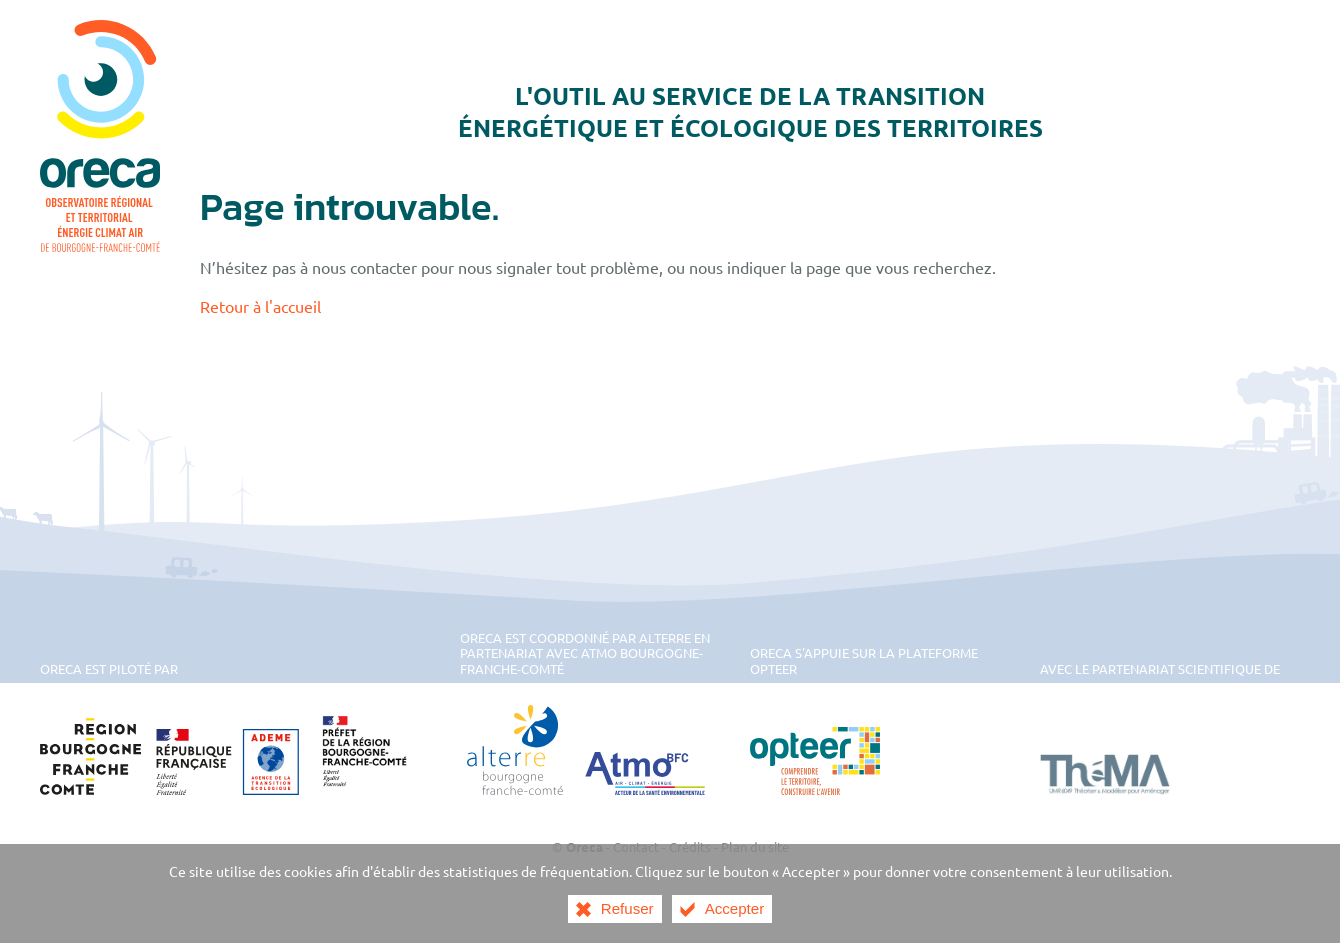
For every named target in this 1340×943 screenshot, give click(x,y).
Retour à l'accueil (260, 306)
